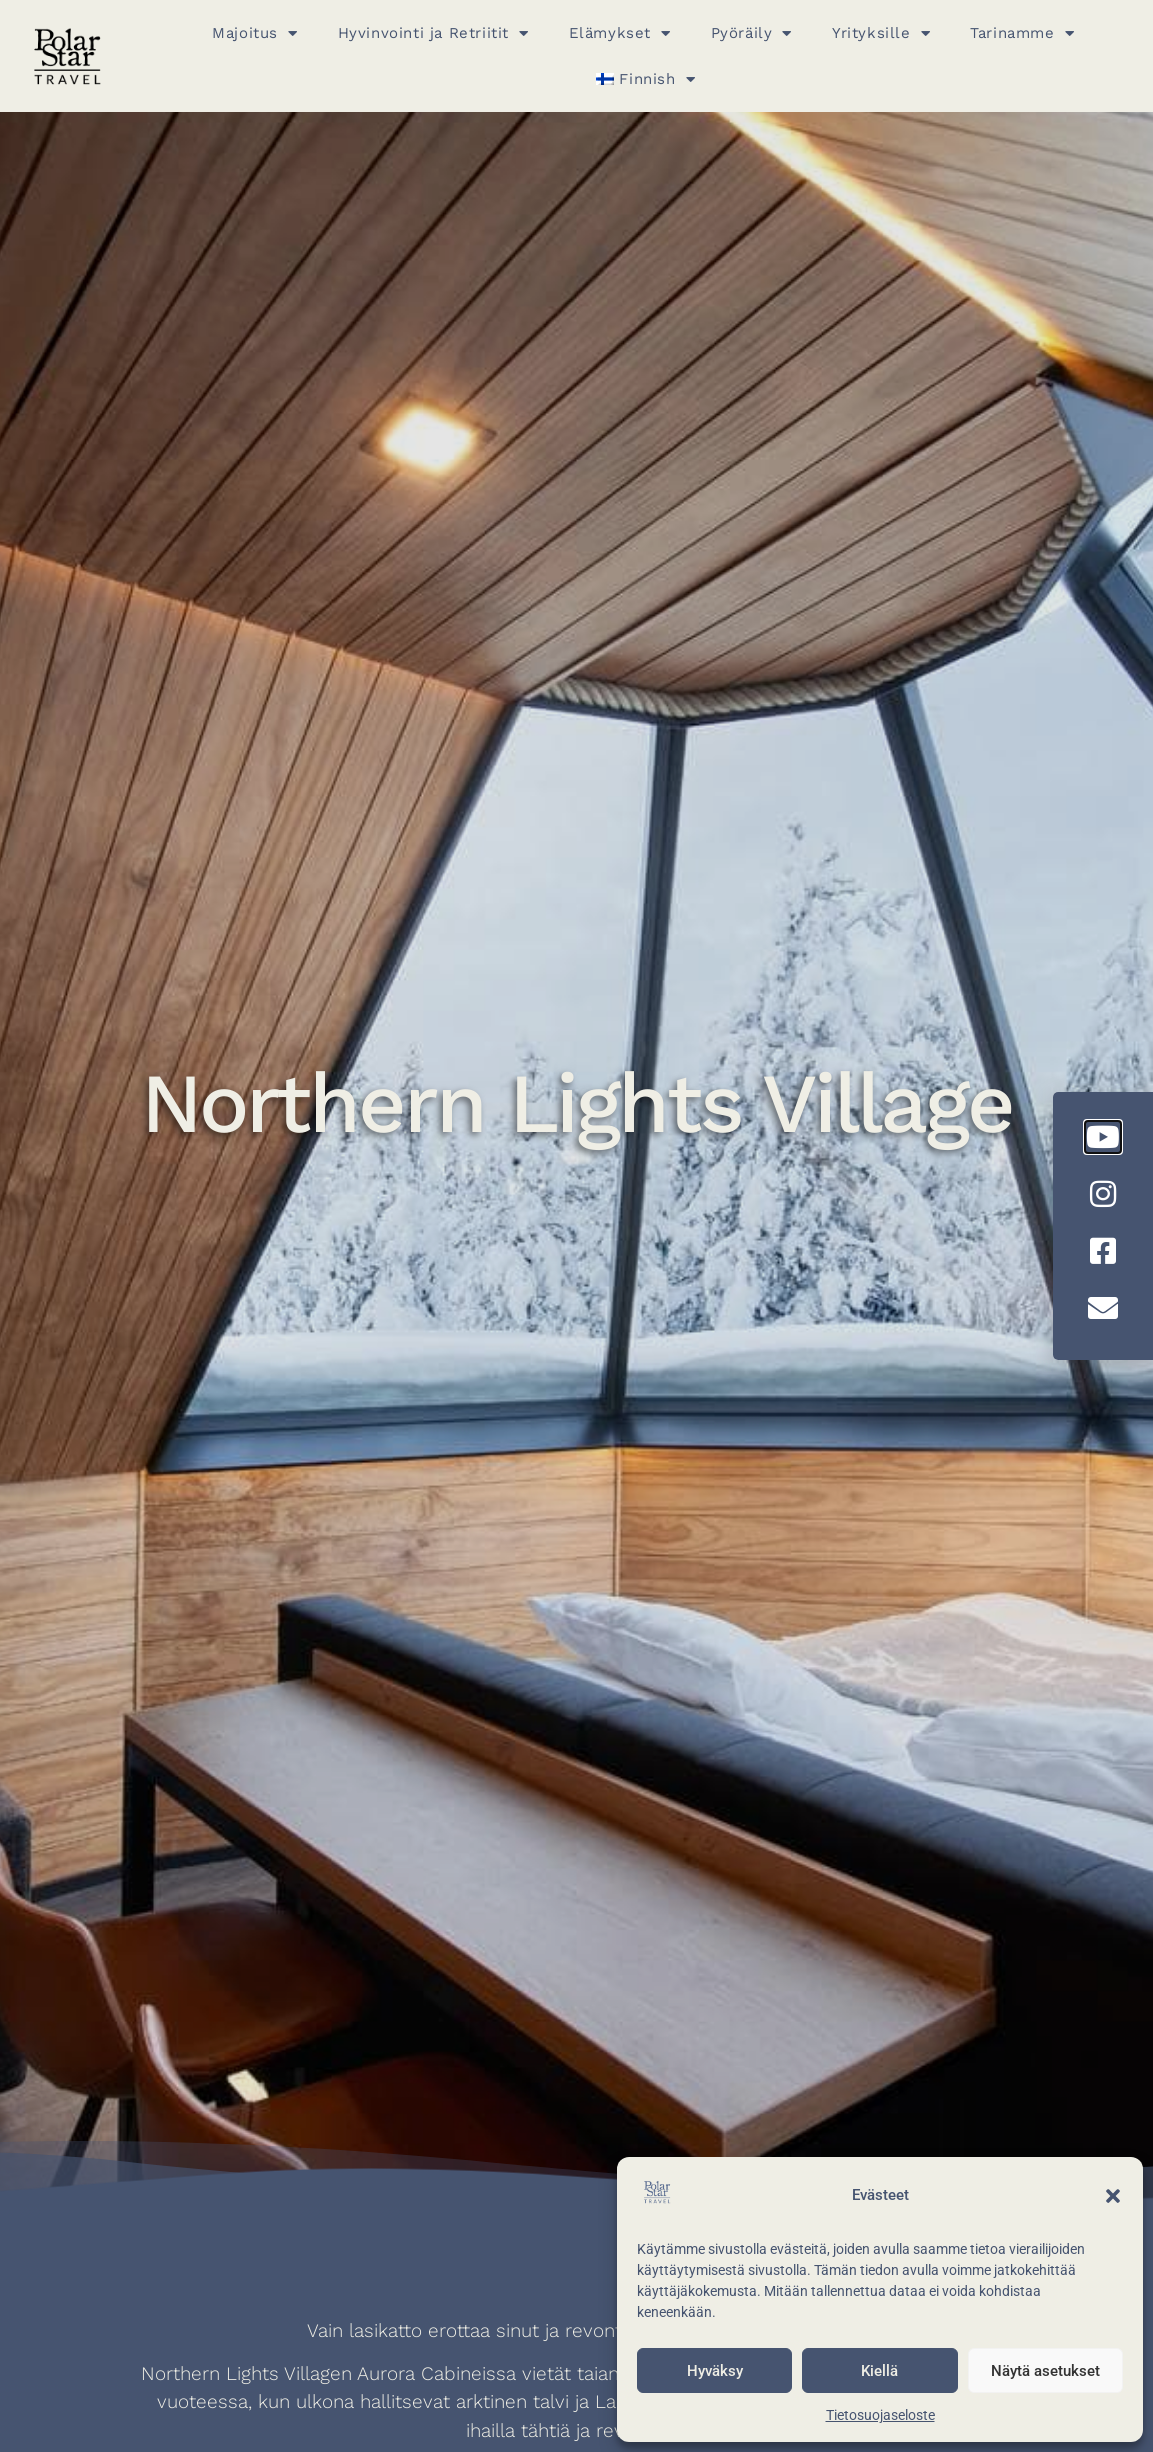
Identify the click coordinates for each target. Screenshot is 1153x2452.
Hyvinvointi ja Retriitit (433, 33)
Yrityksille (881, 33)
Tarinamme (1022, 33)
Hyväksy (715, 2371)
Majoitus (254, 33)
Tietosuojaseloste (880, 2415)
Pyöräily (751, 33)
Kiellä (879, 2371)
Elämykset (620, 33)
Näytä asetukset (1045, 2371)
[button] (1113, 2196)
